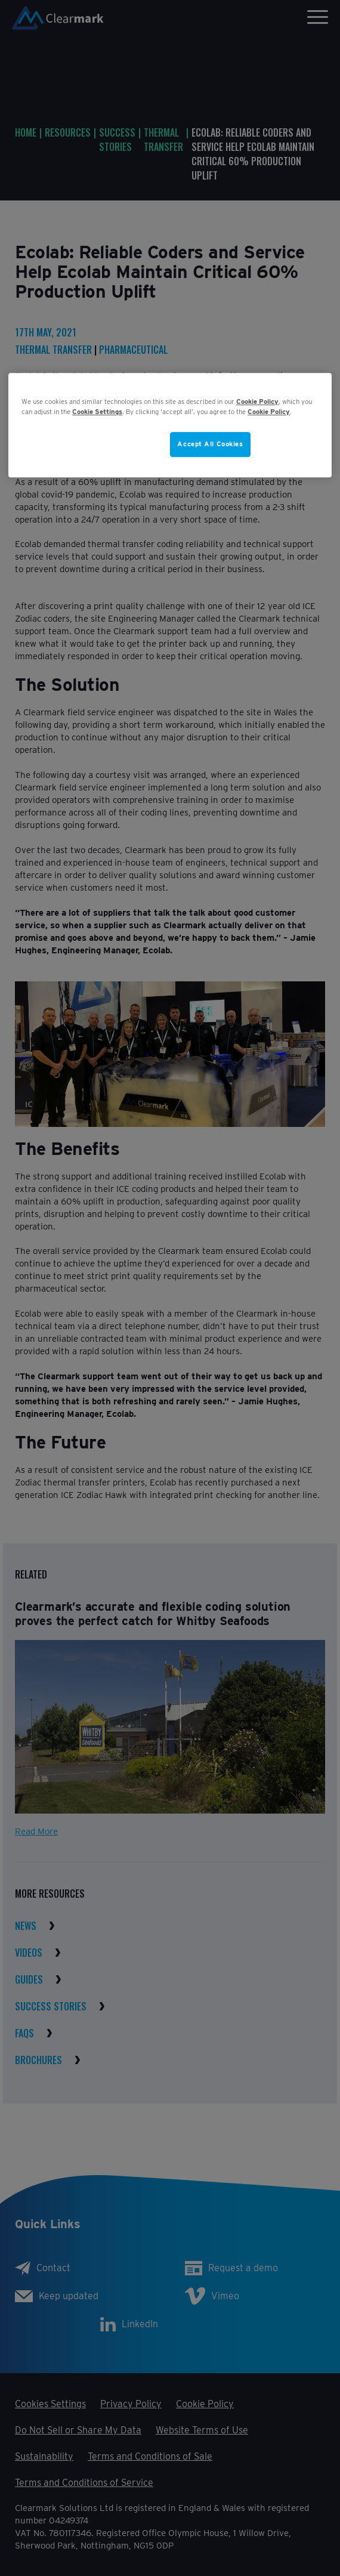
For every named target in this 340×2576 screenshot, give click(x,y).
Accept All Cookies (210, 444)
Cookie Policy (257, 401)
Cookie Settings (97, 411)
